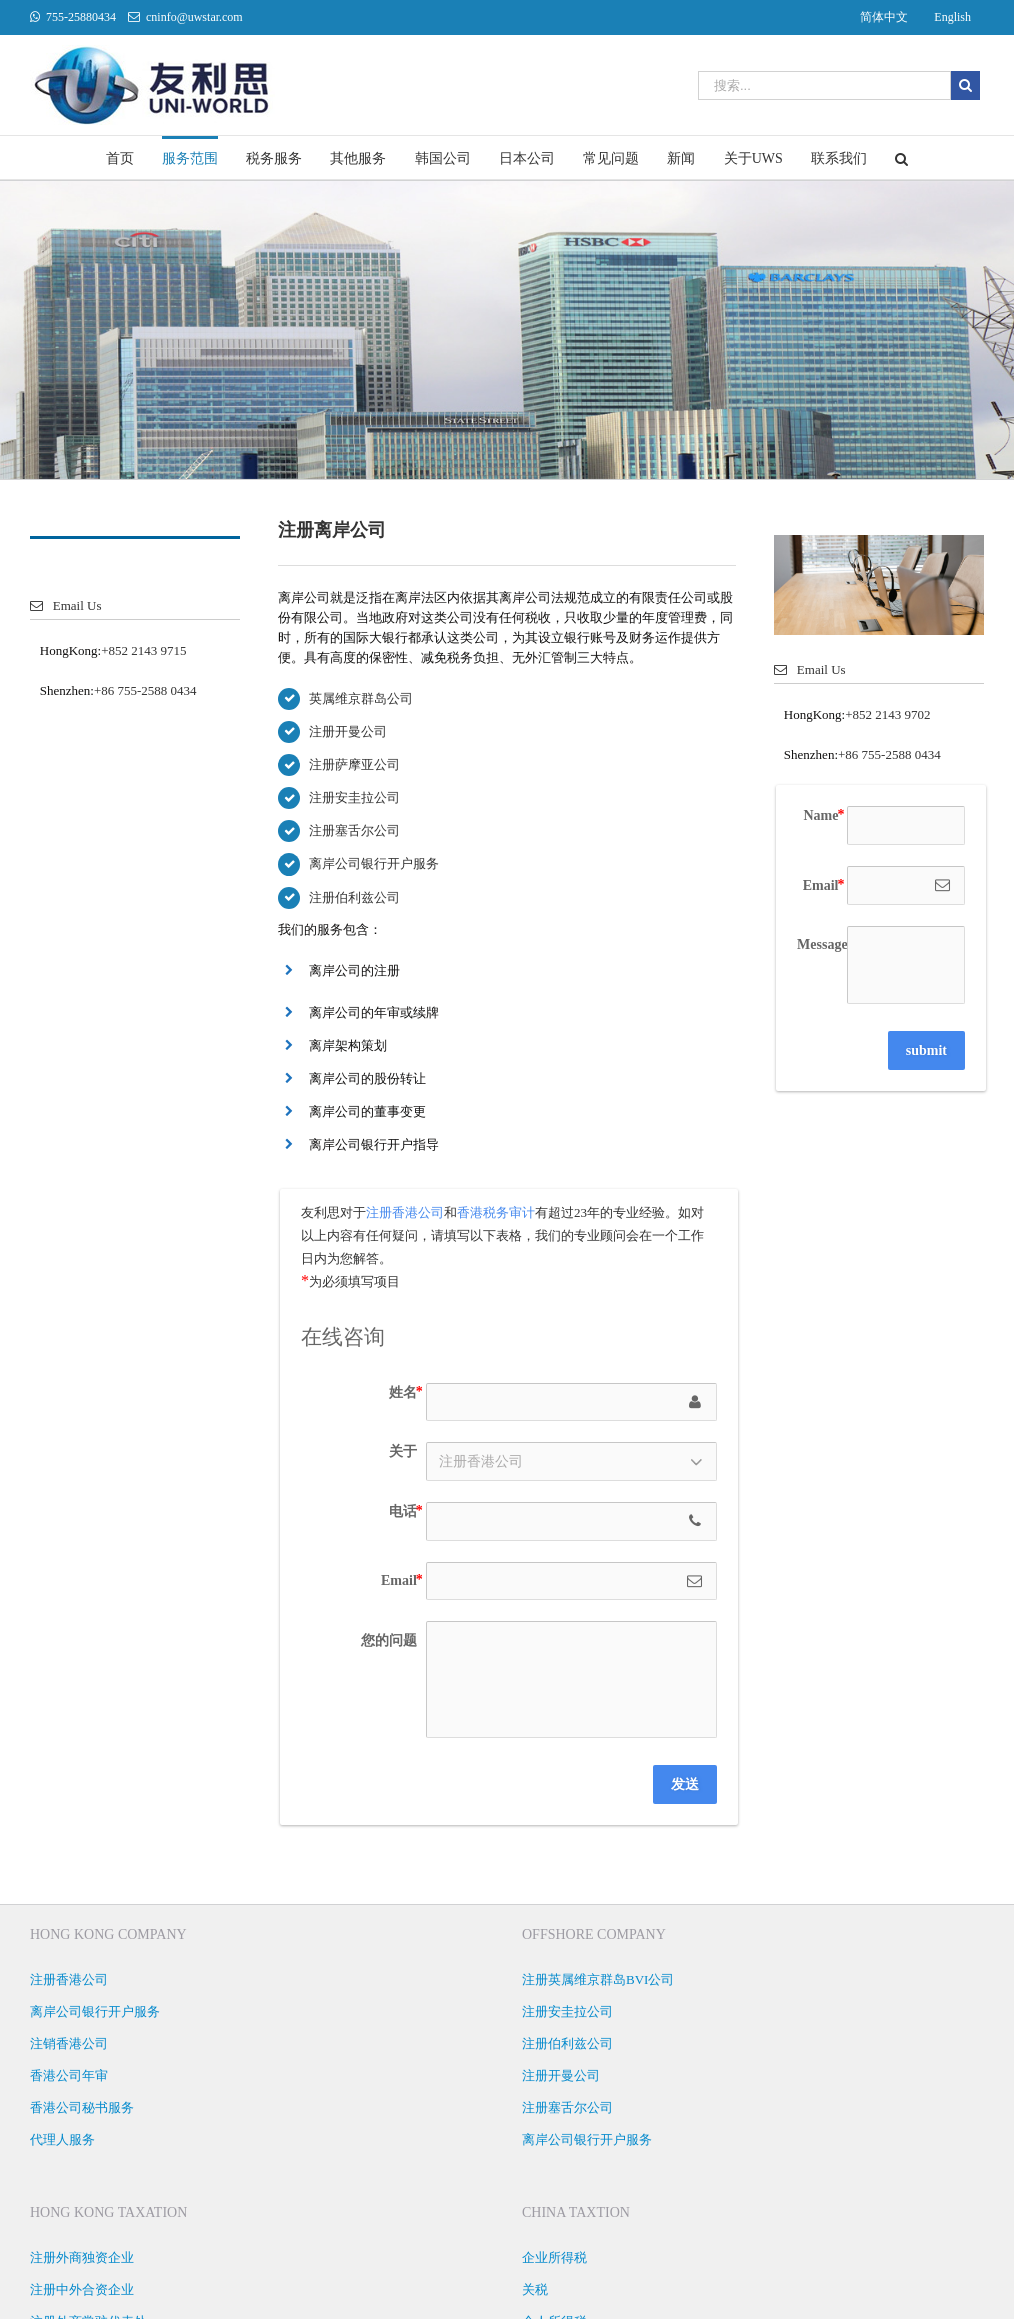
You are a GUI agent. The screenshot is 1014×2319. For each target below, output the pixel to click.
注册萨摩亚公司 (354, 764)
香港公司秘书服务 (82, 2107)
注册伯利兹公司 (354, 897)
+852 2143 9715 (143, 650)
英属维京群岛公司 (361, 698)
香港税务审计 (496, 1212)
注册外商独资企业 (82, 2257)
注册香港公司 (405, 1212)
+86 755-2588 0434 (145, 690)
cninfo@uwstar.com (194, 17)
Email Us (66, 605)
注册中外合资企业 (82, 2289)
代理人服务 (62, 2139)
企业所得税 (554, 2257)
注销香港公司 (69, 2043)
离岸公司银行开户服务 (374, 863)
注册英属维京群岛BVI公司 (598, 1979)
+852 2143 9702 (887, 714)
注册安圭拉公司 (354, 797)
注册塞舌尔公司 (354, 830)
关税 (535, 2289)
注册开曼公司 (348, 731)
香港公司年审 (69, 2075)
